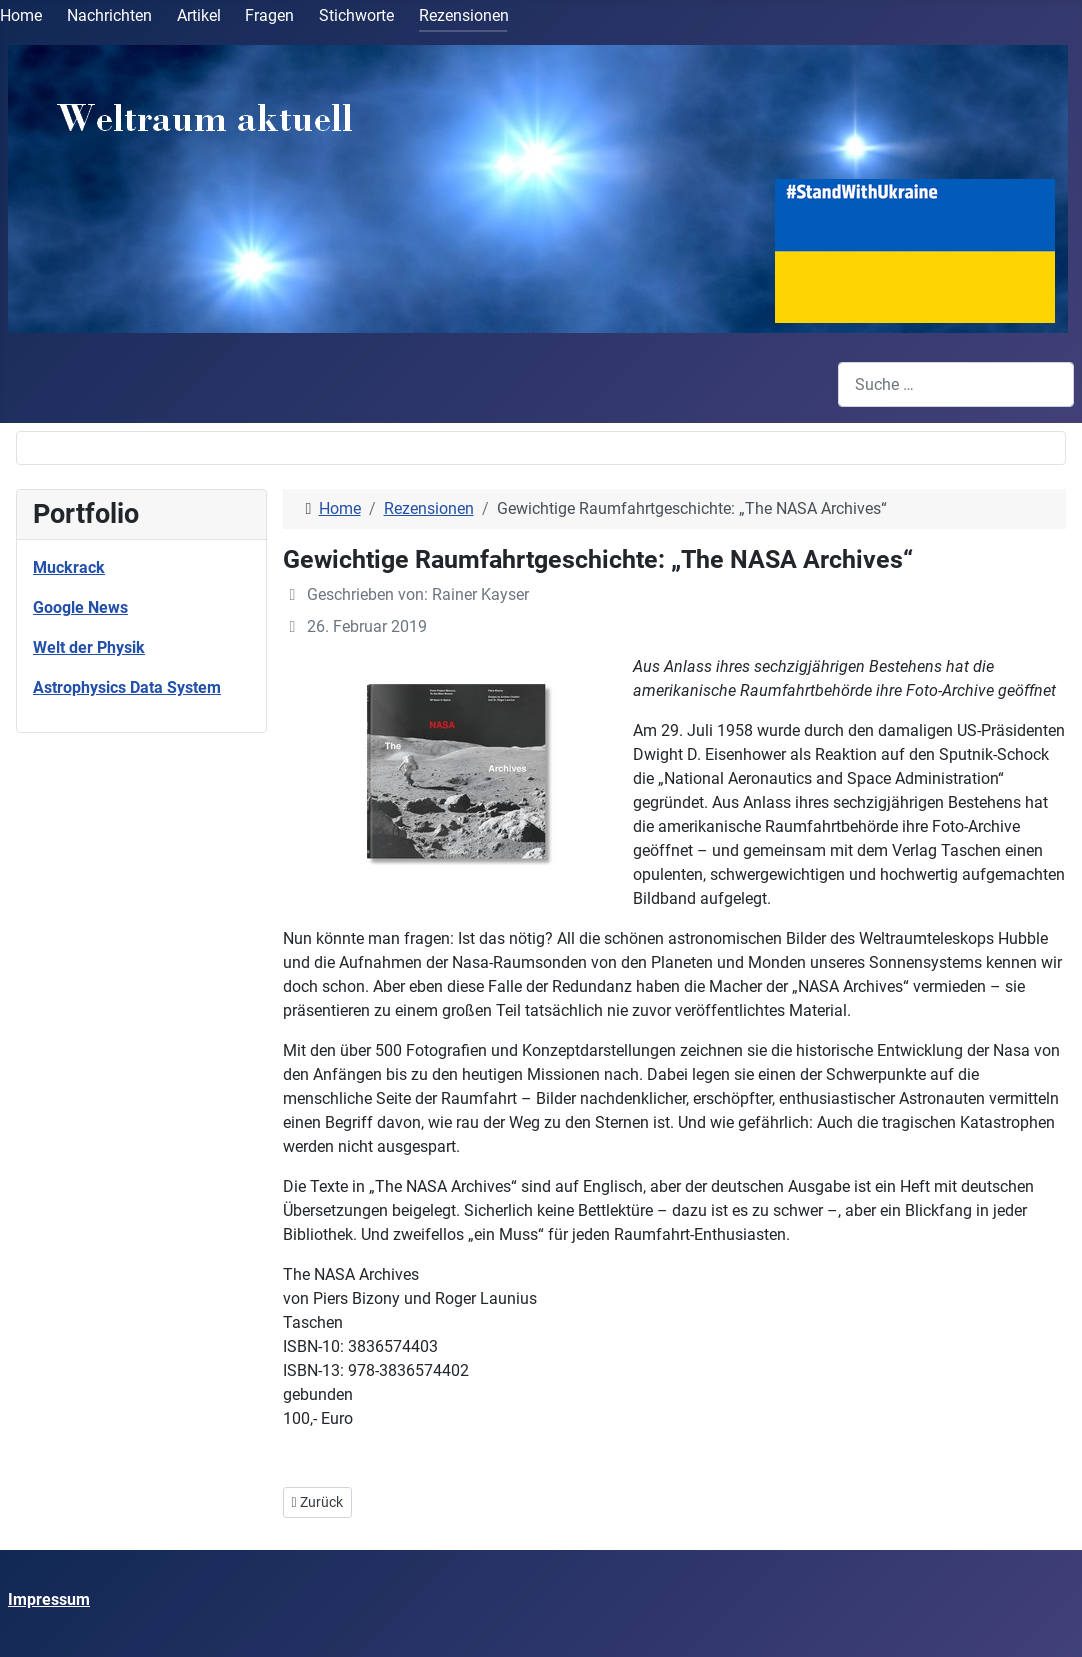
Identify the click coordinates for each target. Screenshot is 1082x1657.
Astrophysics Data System (127, 687)
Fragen (269, 15)
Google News (80, 607)
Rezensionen (464, 15)
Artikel (199, 15)
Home (21, 15)
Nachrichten (109, 15)
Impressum (49, 1599)
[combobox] (956, 384)
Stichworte (356, 15)
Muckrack (69, 567)
